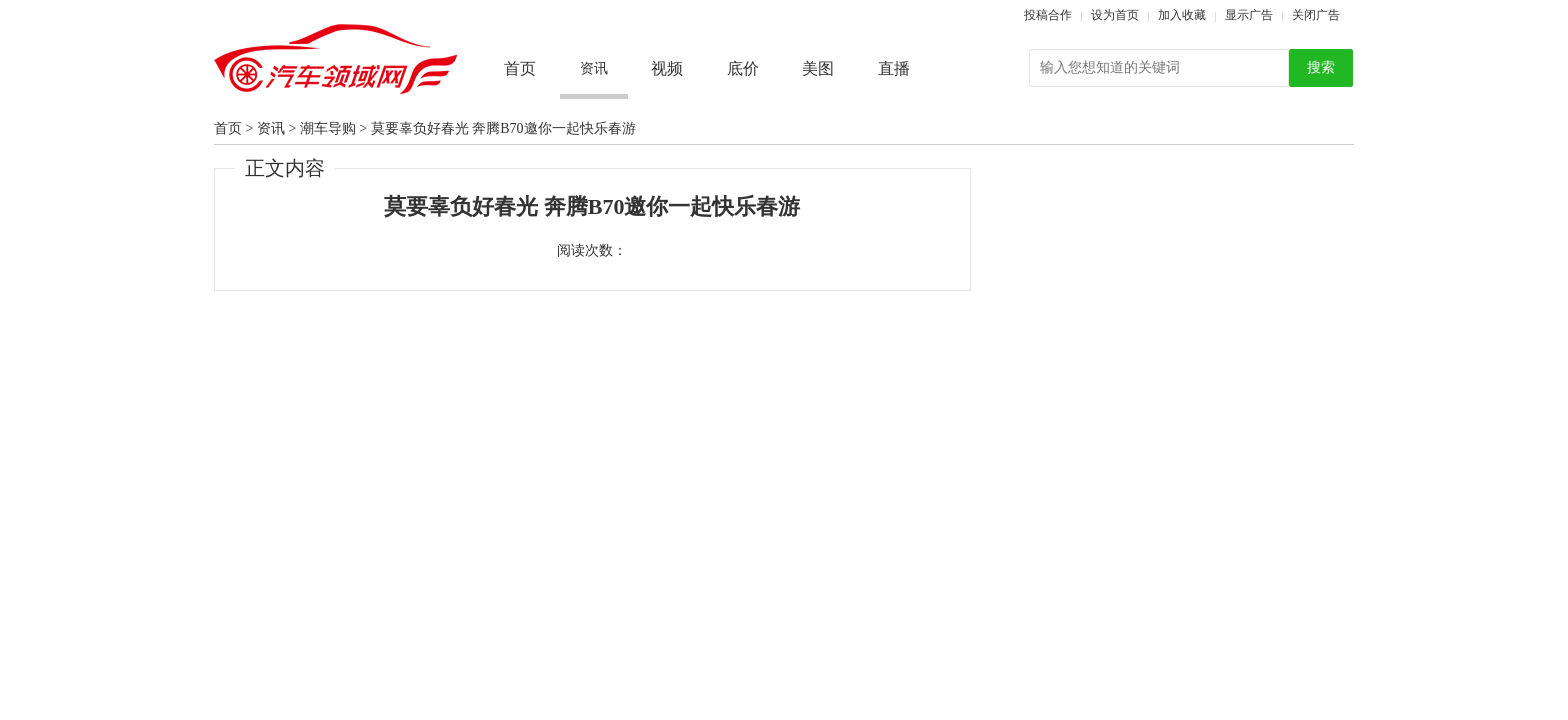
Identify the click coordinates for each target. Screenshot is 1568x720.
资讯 (271, 128)
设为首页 (1115, 15)
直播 (894, 68)
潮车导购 (328, 128)
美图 (818, 68)
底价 (743, 68)
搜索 (1321, 67)
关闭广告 (1316, 15)
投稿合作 (1048, 15)
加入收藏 (1182, 15)
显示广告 (1249, 15)
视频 (667, 68)
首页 (520, 68)
